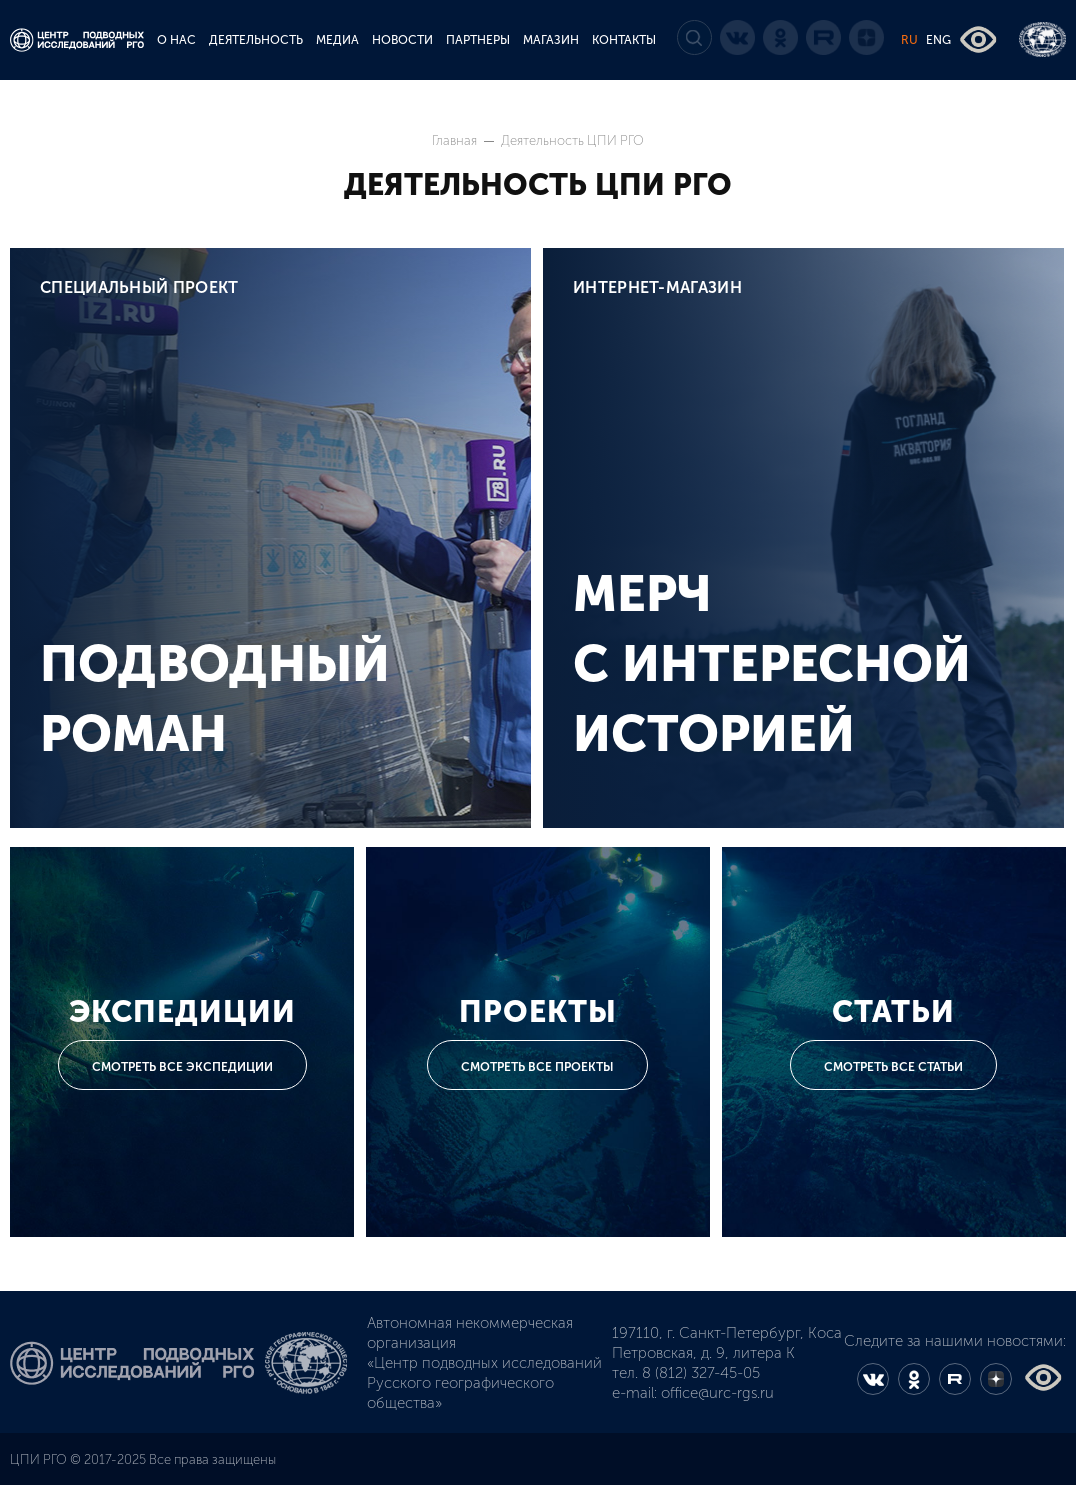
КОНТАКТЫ (624, 40)
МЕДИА (337, 40)
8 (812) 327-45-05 (701, 1373)
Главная (456, 140)
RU (909, 40)
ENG (938, 40)
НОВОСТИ (402, 40)
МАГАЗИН (551, 40)
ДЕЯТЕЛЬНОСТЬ (256, 40)
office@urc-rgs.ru (717, 1393)
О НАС (176, 40)
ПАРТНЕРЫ (478, 40)
